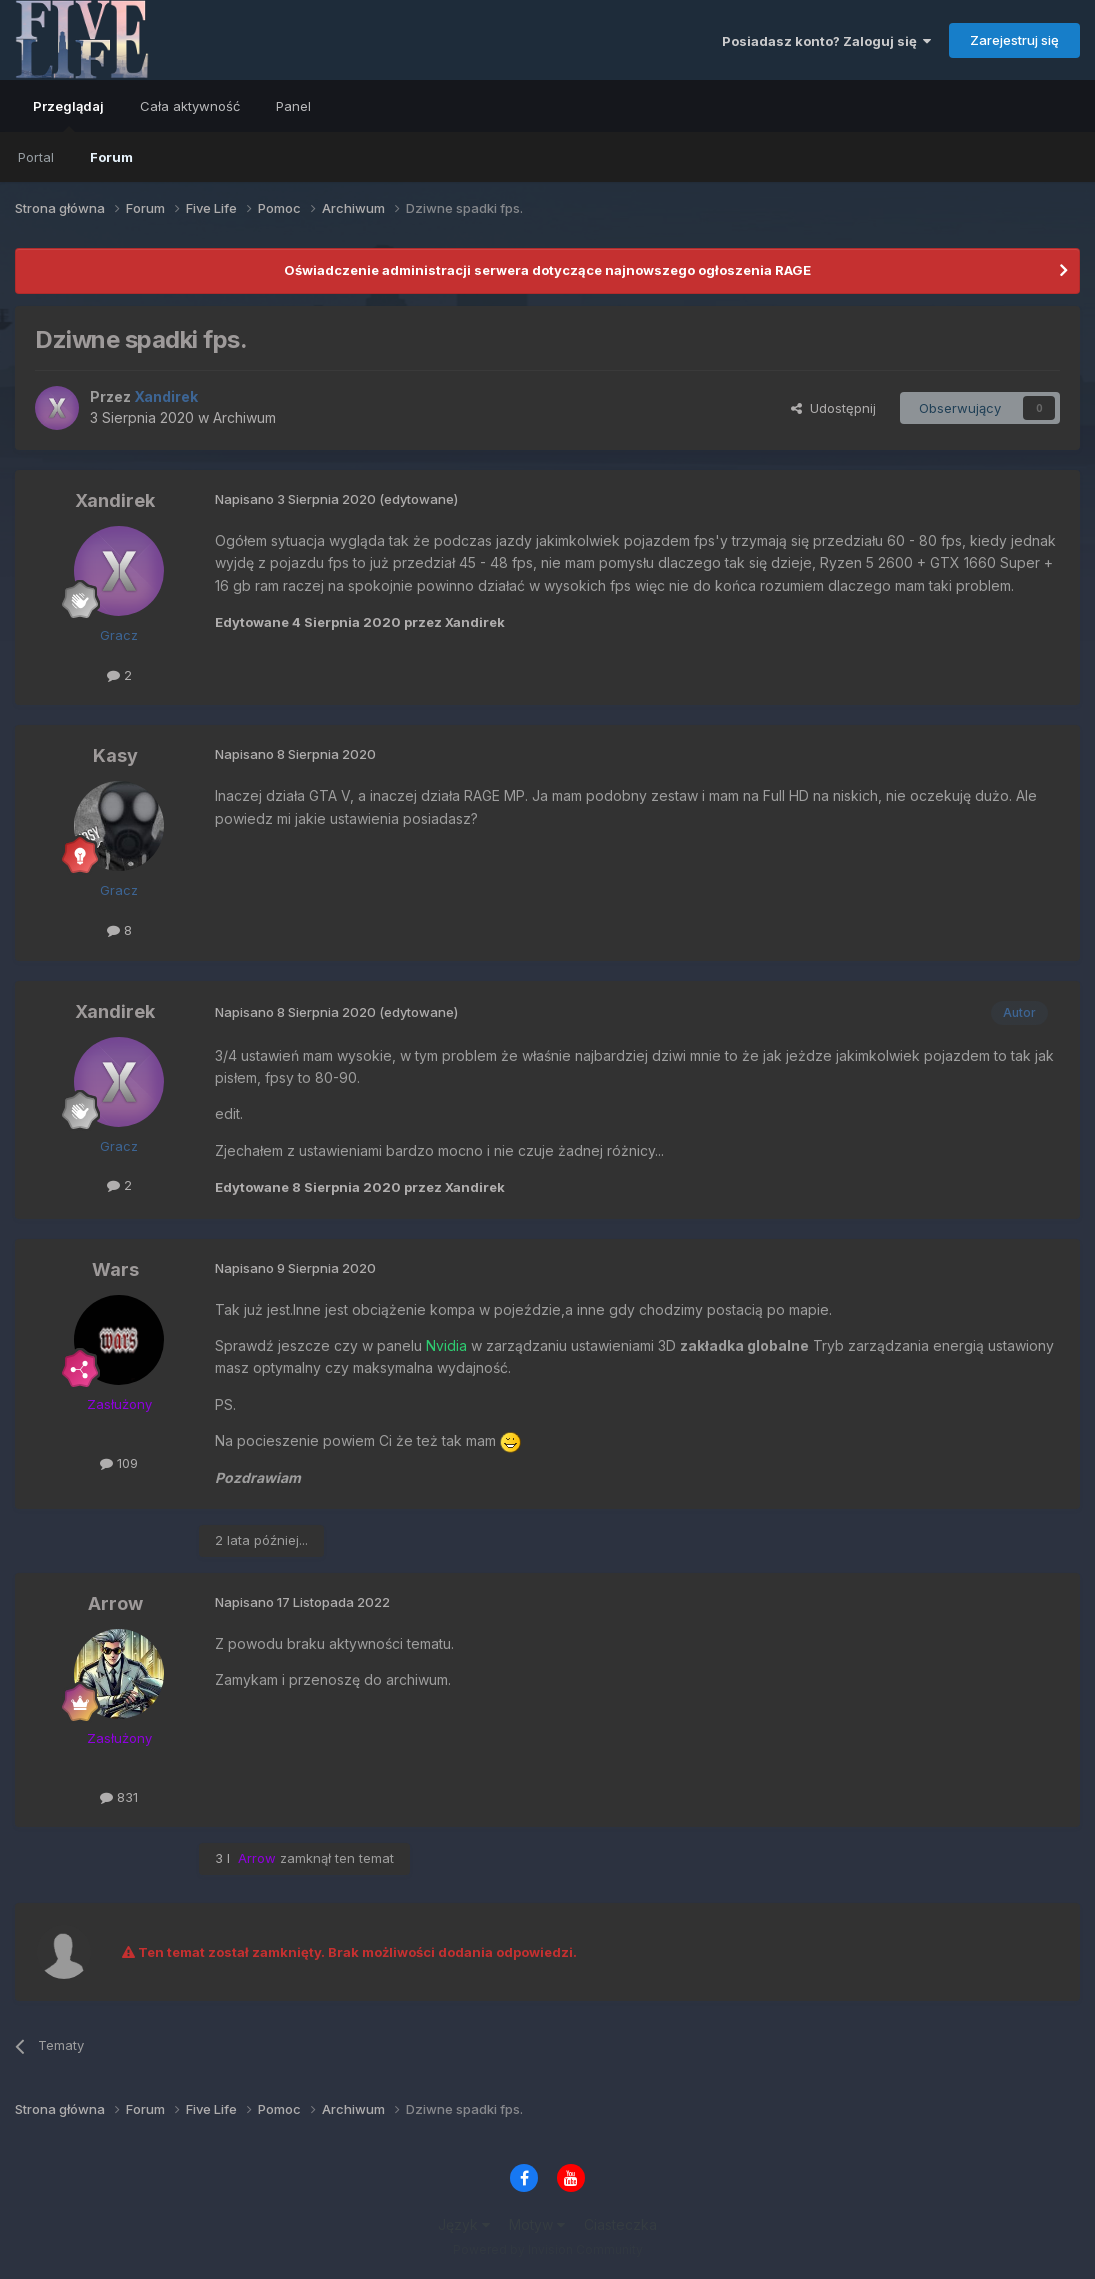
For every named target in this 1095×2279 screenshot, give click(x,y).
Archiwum (244, 417)
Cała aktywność (190, 106)
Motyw (537, 2224)
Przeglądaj (68, 115)
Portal (36, 157)
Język (464, 2224)
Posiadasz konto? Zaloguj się (826, 41)
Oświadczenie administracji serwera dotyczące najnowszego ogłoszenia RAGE (547, 270)
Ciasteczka (620, 2224)
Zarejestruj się (1014, 40)
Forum (111, 157)
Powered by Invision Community (548, 2249)
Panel (293, 106)
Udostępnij (833, 408)
